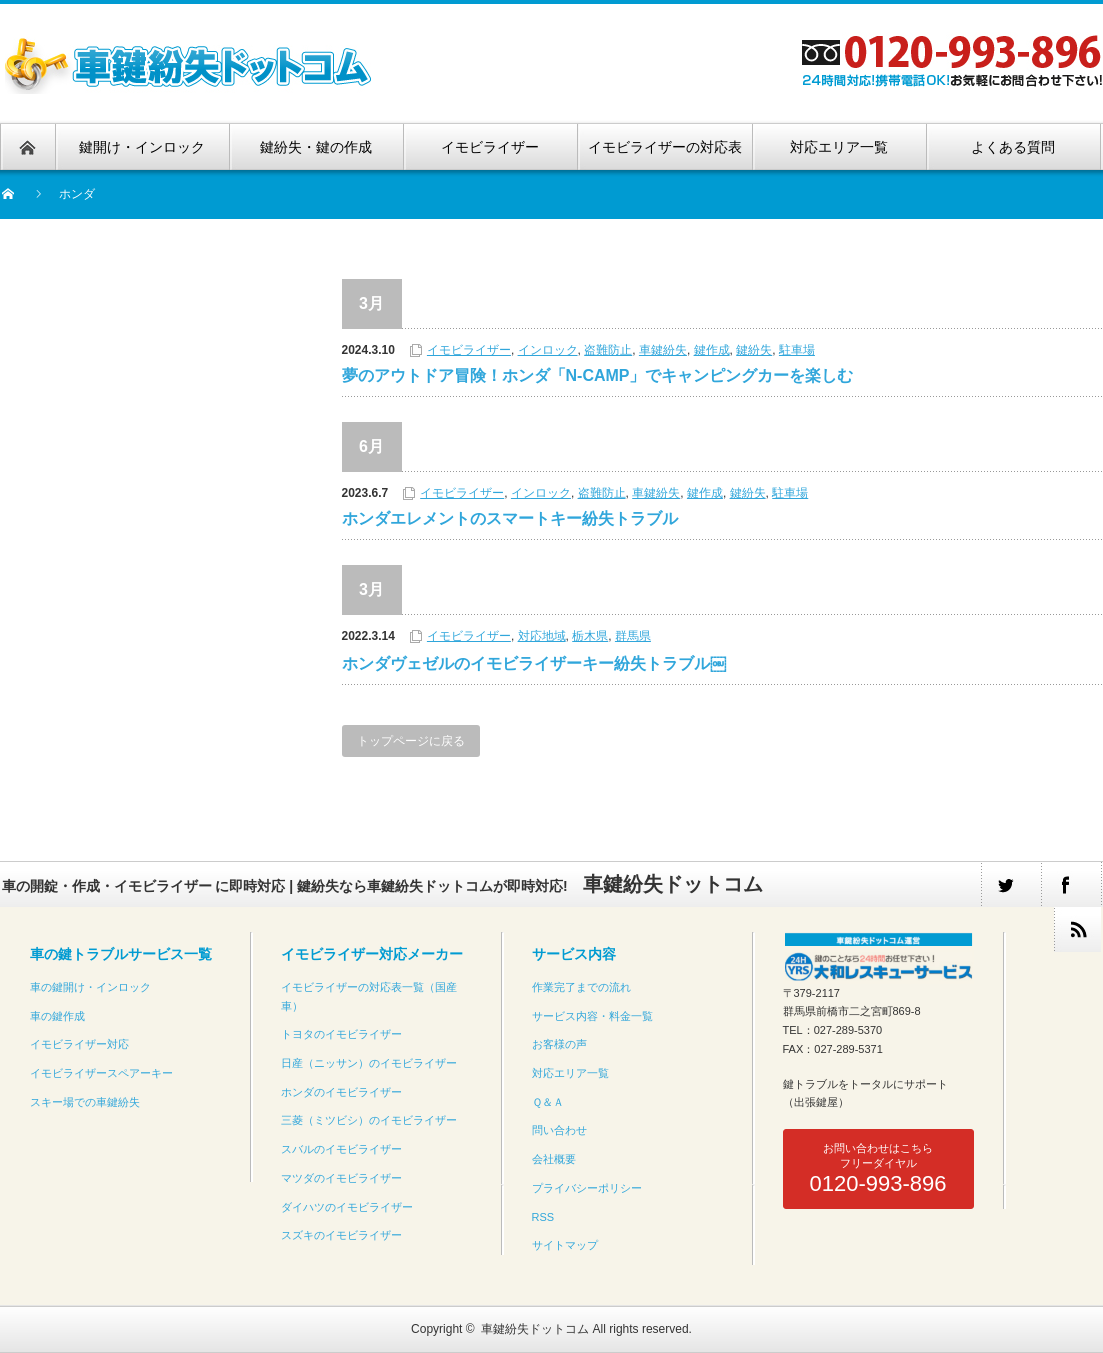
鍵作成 (712, 350)
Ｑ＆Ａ (548, 1102)
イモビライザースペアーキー (101, 1073)
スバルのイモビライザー (341, 1149)
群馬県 (633, 636)
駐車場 (797, 350)
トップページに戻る (411, 741)
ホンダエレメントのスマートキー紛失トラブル (510, 518)
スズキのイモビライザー (341, 1235)
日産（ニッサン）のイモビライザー (369, 1063)
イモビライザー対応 (79, 1044)
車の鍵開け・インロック (90, 987)
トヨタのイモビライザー (341, 1034)
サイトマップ (565, 1245)
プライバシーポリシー (587, 1188)
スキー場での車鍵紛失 (85, 1102)
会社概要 (554, 1159)
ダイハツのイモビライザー (347, 1207)
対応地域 (542, 636)
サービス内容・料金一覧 (592, 1016)
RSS (543, 1217)
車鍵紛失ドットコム (535, 1329)
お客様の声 (559, 1044)
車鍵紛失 (663, 350)
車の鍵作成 (57, 1016)
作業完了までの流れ (581, 987)
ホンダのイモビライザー (341, 1092)
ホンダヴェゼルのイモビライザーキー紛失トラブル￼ (534, 663)
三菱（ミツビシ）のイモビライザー (369, 1120)
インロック (548, 350)
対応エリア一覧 (570, 1073)
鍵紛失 (754, 350)
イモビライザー (469, 350)
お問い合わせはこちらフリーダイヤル (877, 1169)
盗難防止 (608, 350)
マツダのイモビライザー (341, 1178)
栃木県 (590, 636)
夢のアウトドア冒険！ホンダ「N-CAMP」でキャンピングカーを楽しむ (598, 375)
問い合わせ (559, 1130)
